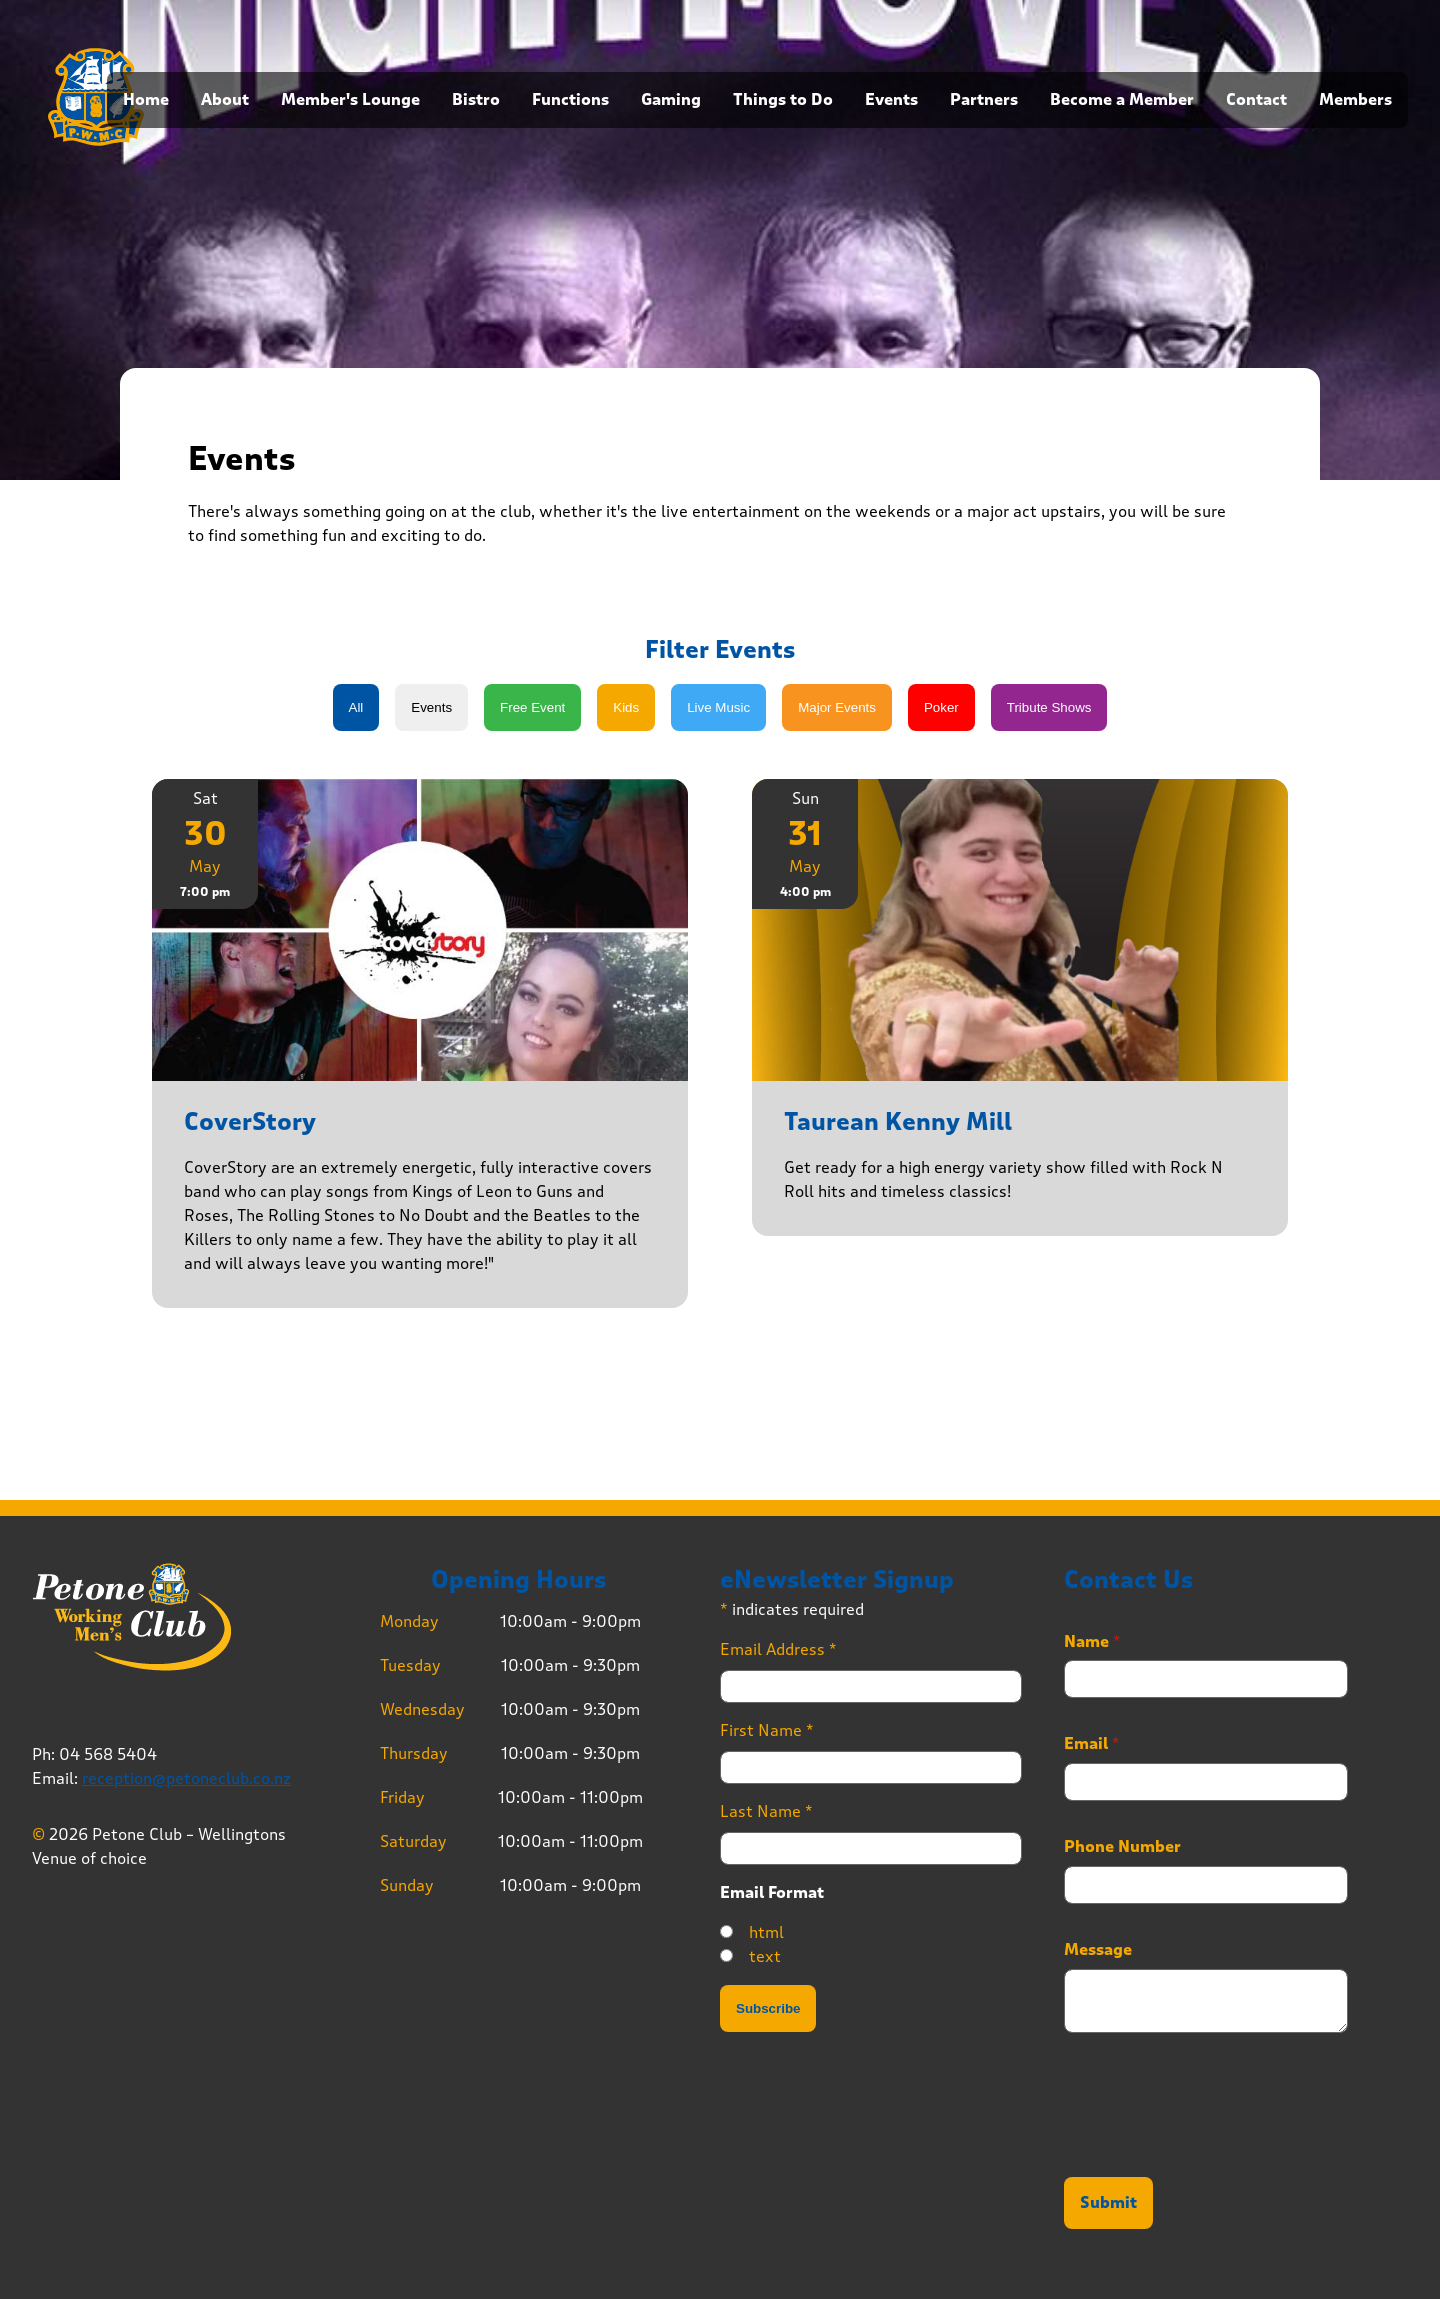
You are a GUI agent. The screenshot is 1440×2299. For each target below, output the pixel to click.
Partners (984, 100)
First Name (767, 1730)
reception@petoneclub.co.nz (186, 1778)
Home (146, 100)
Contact (1256, 100)
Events (891, 100)
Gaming (671, 100)
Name (1092, 1642)
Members (1355, 100)
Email (1092, 1744)
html (766, 1932)
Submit (1108, 2203)
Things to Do (783, 100)
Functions (570, 100)
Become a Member (1122, 100)
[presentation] (1216, 2144)
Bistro (476, 100)
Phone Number (1122, 1847)
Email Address (778, 1649)
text (765, 1956)
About (225, 100)
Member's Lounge (350, 100)
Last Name (766, 1811)
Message (1098, 1950)
